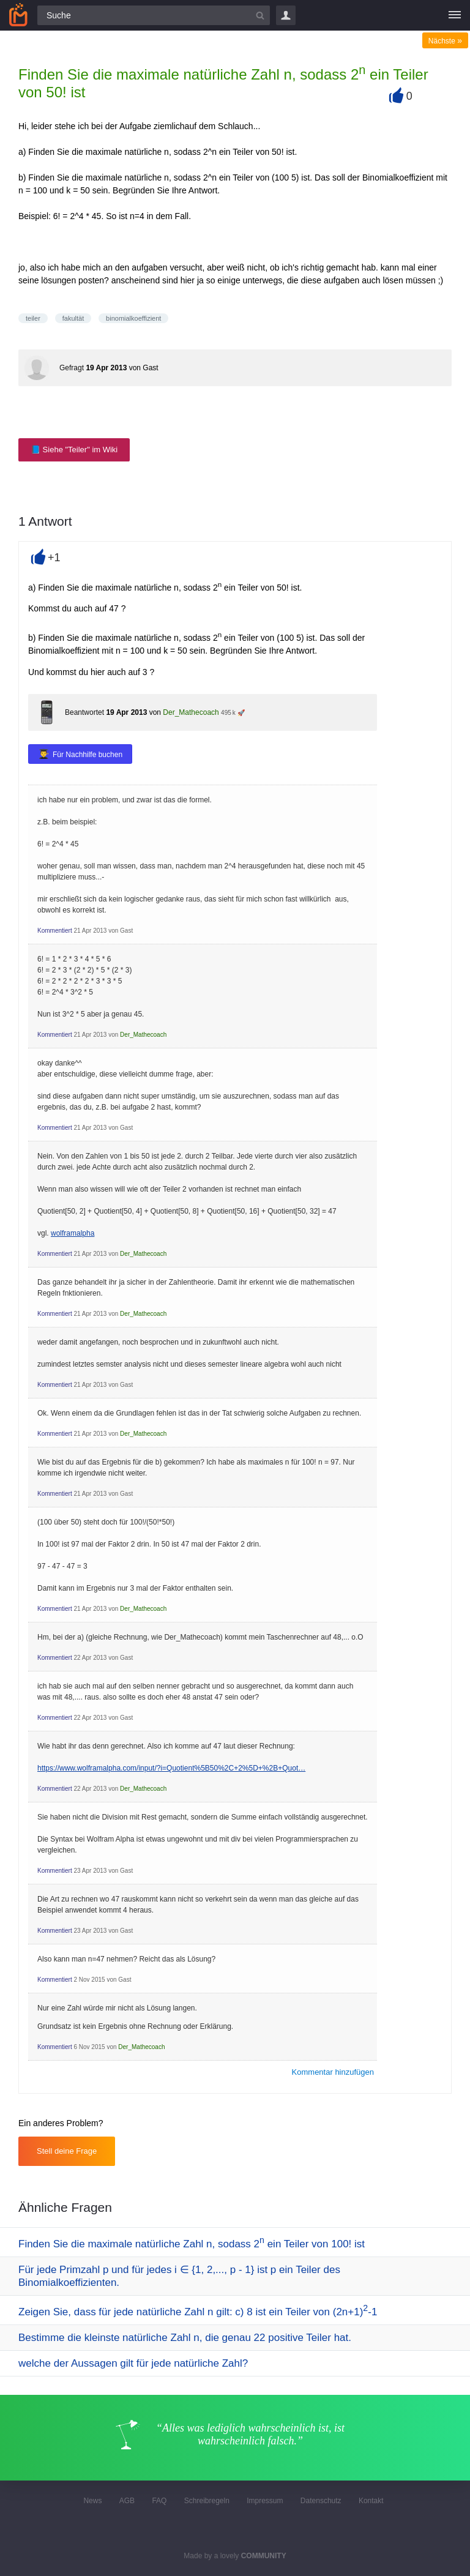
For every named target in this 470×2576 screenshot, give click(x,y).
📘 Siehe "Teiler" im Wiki (74, 449)
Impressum (265, 2500)
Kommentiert (54, 930)
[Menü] (454, 15)
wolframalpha (72, 1233)
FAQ (159, 2500)
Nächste (445, 41)
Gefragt (71, 368)
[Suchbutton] (260, 15)
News (92, 2500)
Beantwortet (84, 712)
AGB (127, 2500)
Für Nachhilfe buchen (87, 754)
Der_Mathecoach (190, 712)
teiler (33, 318)
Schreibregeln (206, 2500)
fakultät (73, 318)
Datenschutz (320, 2500)
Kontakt (371, 2500)
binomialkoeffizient (133, 318)
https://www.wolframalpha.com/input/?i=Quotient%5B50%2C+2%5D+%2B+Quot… (171, 1768)
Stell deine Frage (67, 2151)
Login (286, 15)
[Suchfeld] (153, 15)
